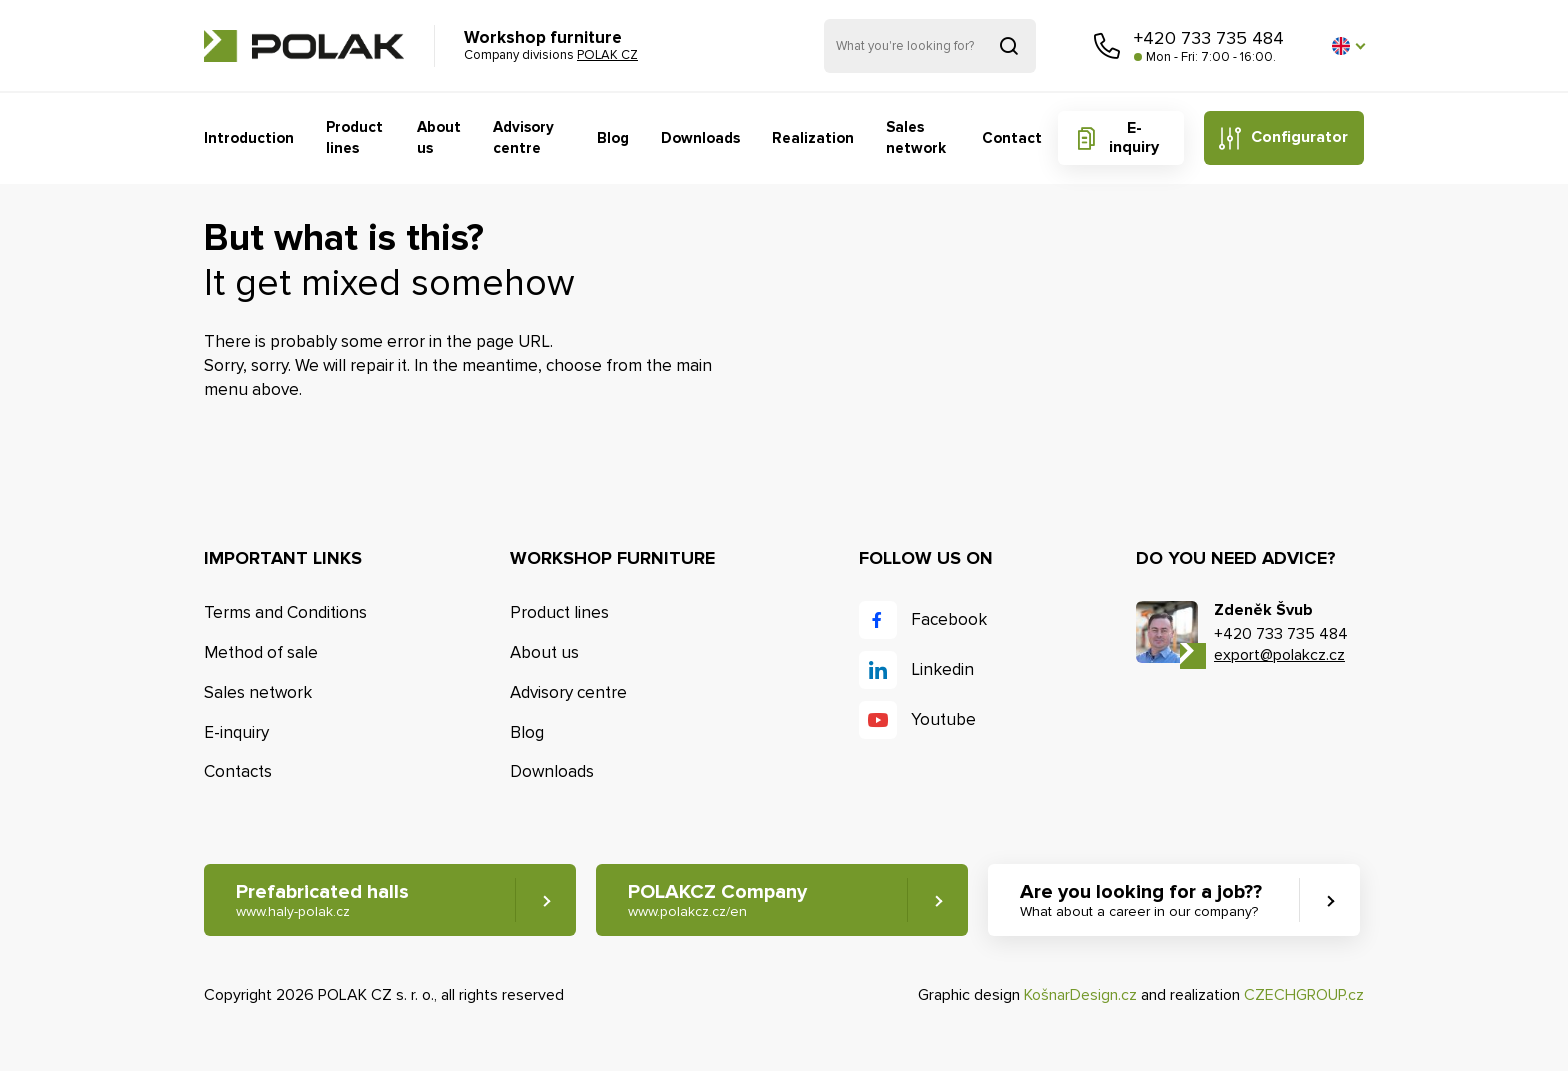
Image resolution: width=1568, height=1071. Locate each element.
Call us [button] (1107, 46)
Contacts (238, 771)
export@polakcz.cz (1279, 655)
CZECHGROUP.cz (1304, 995)
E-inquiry (1134, 137)
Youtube (943, 719)
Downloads (700, 138)
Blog (613, 138)
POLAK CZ (304, 46)
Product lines (354, 137)
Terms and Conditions (285, 612)
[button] (1348, 46)
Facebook (949, 619)
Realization (813, 138)
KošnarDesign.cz (1080, 995)
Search (1009, 46)
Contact (1012, 138)
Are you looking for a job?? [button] (1141, 900)
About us (439, 137)
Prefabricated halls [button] (322, 900)
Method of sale (261, 652)
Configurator (1299, 137)
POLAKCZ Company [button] (717, 900)
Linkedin (942, 669)
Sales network (916, 137)
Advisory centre (523, 137)
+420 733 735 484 (1209, 38)
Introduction (249, 138)
